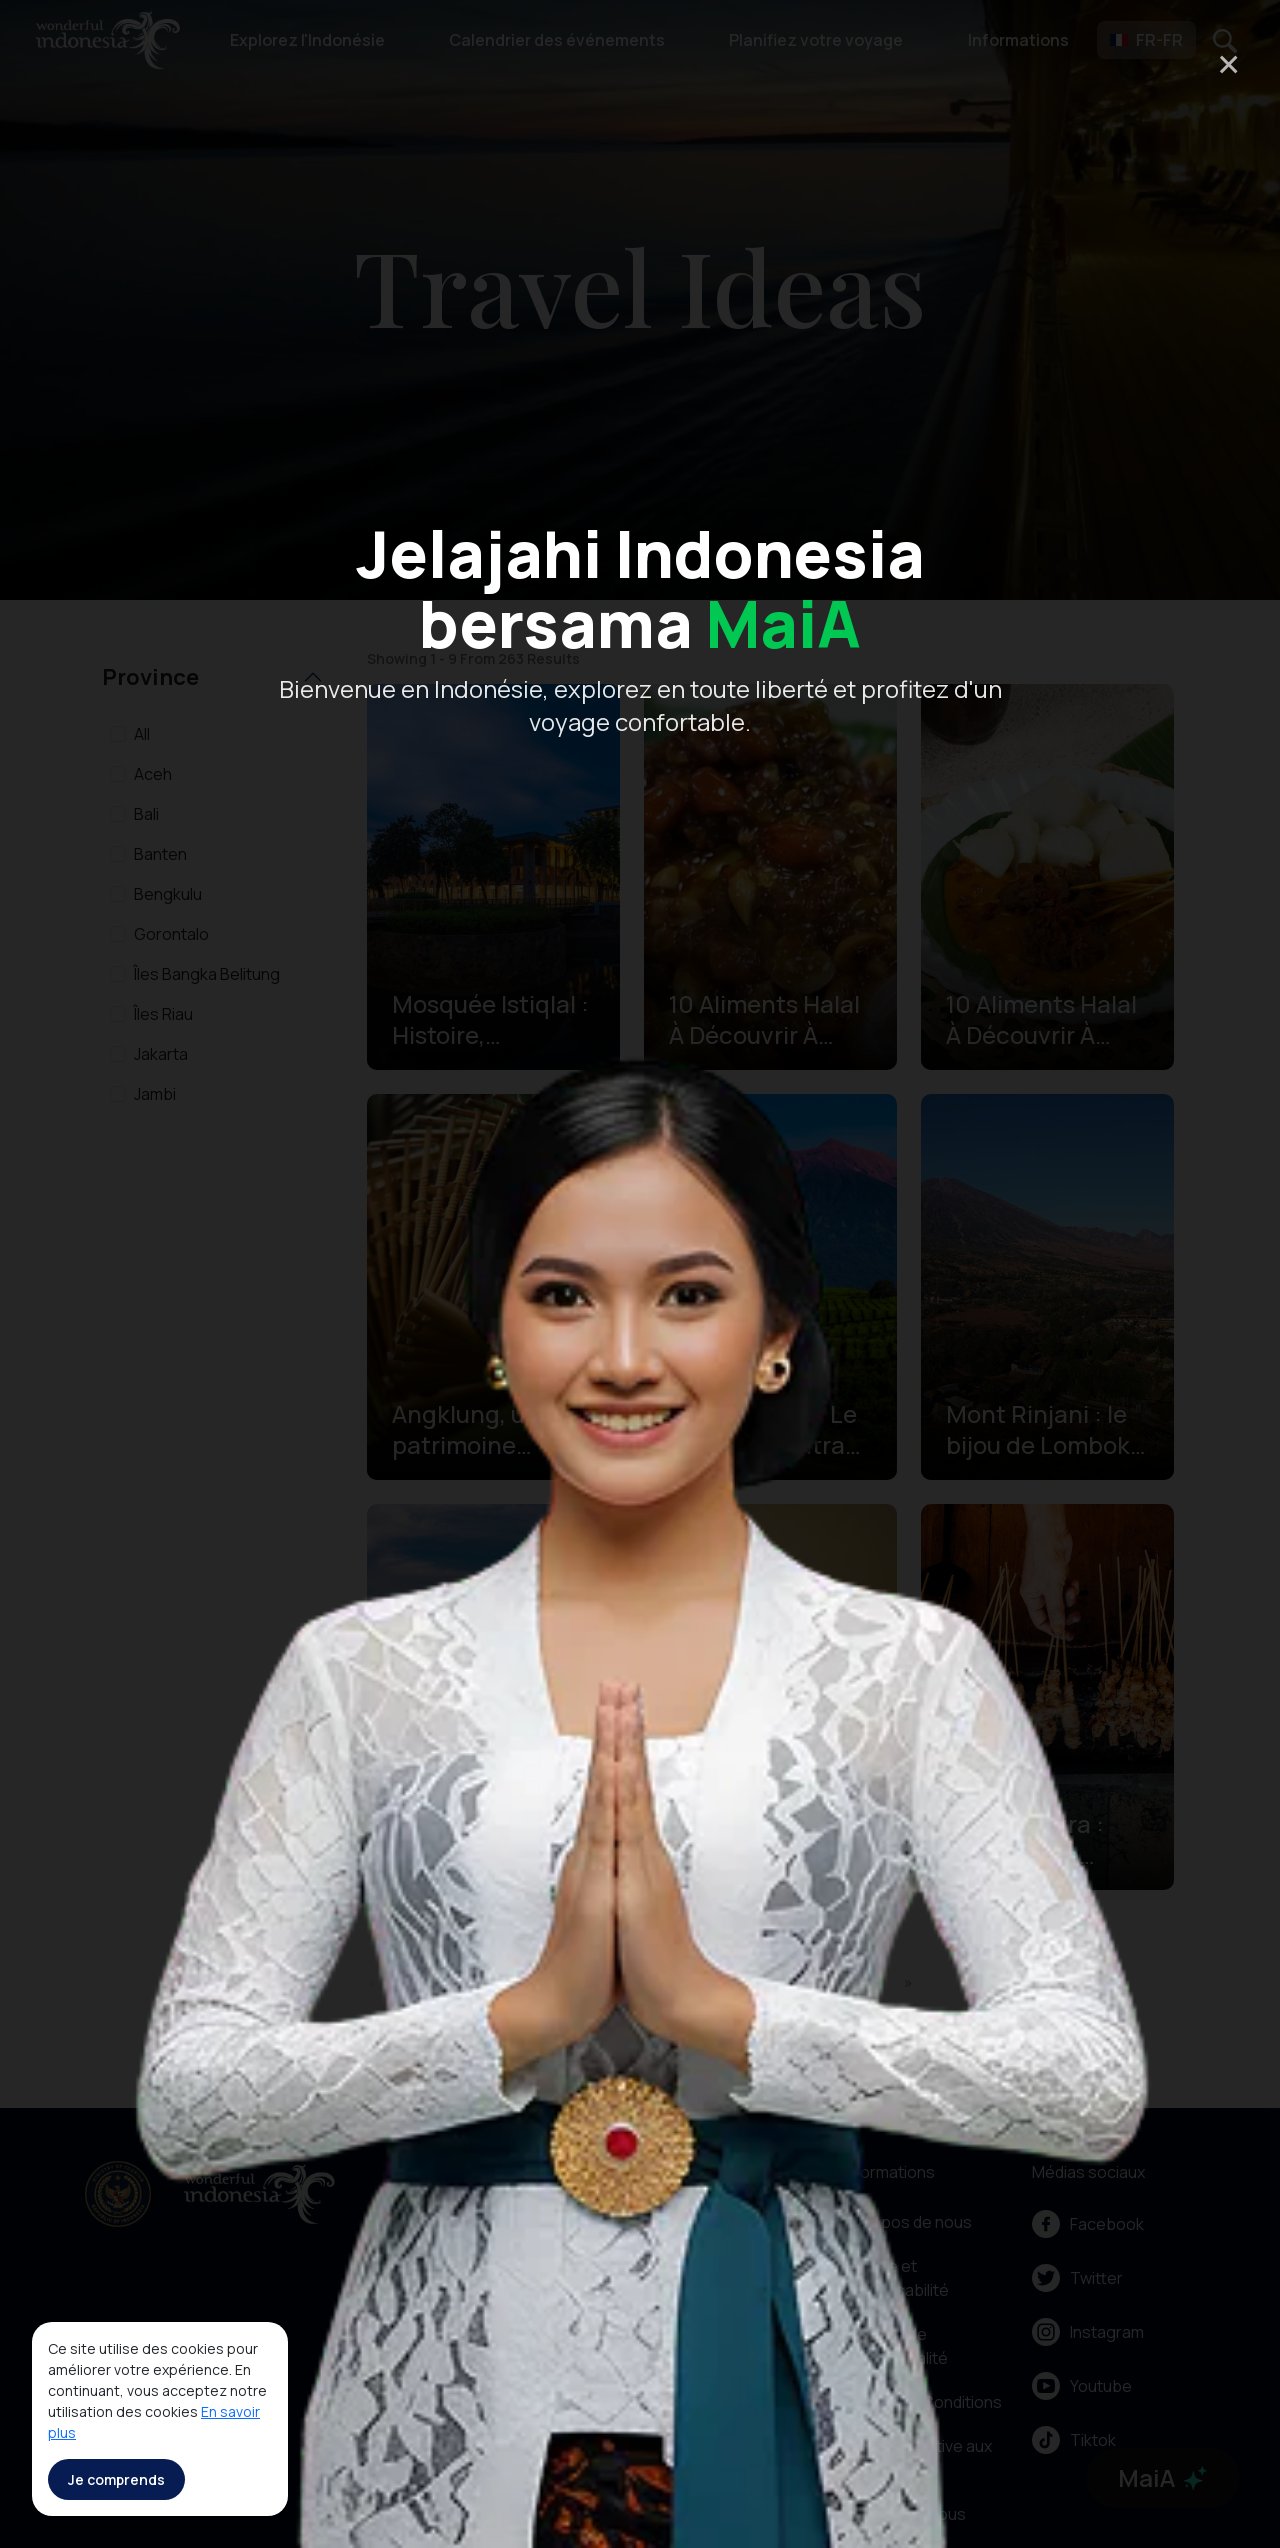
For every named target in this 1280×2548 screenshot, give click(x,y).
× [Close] (1228, 63)
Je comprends (116, 2479)
